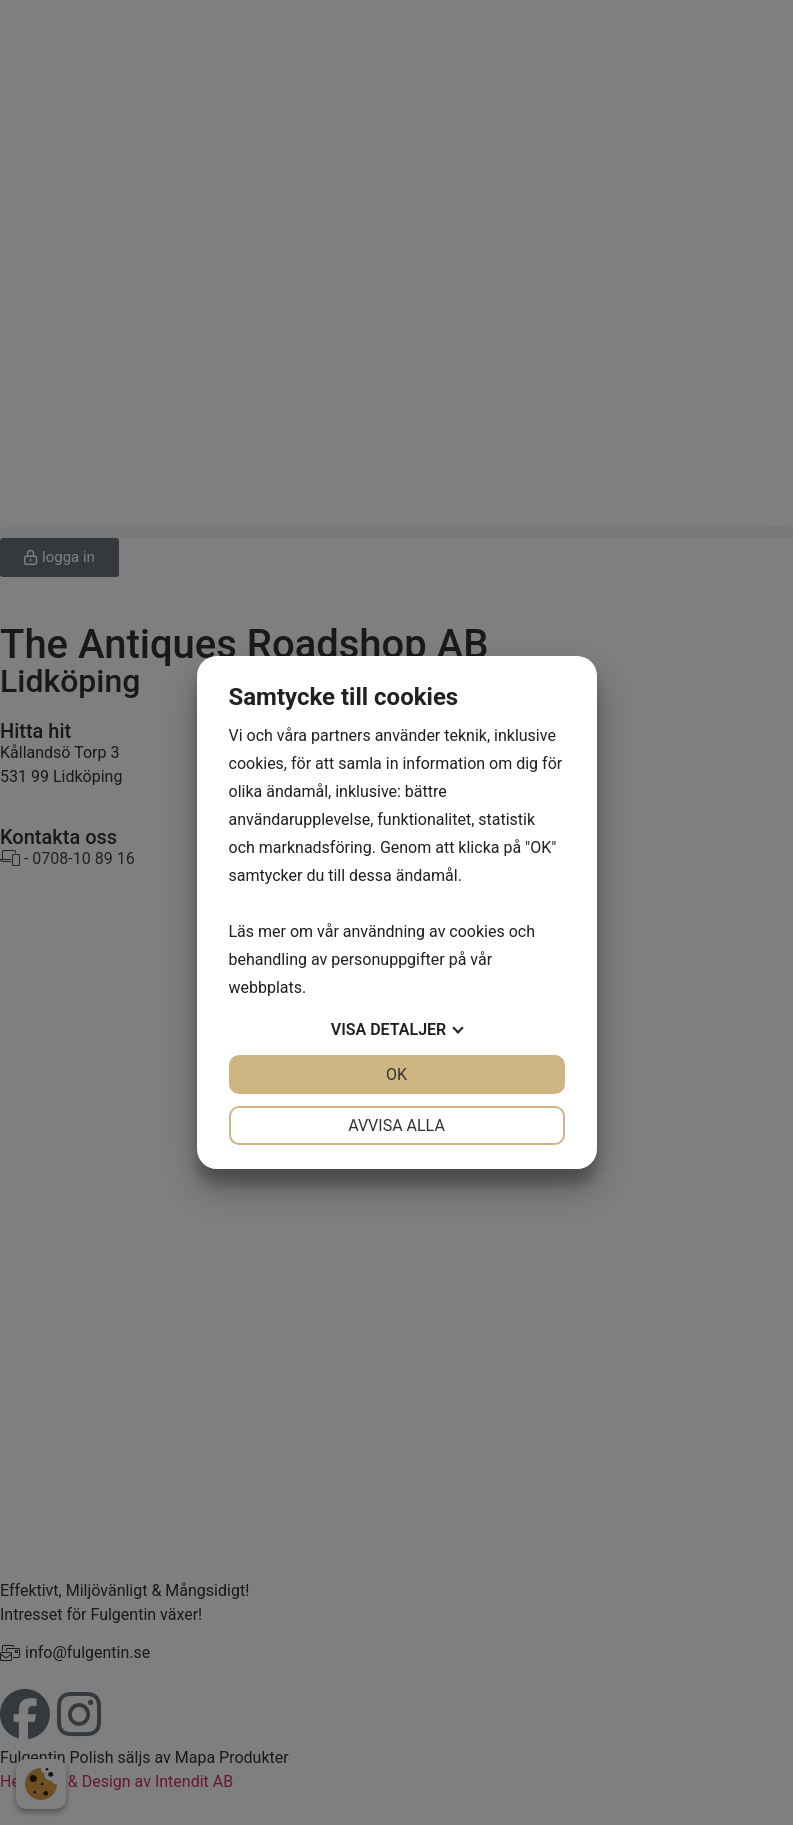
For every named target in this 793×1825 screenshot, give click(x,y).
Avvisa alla (396, 1125)
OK (396, 1074)
